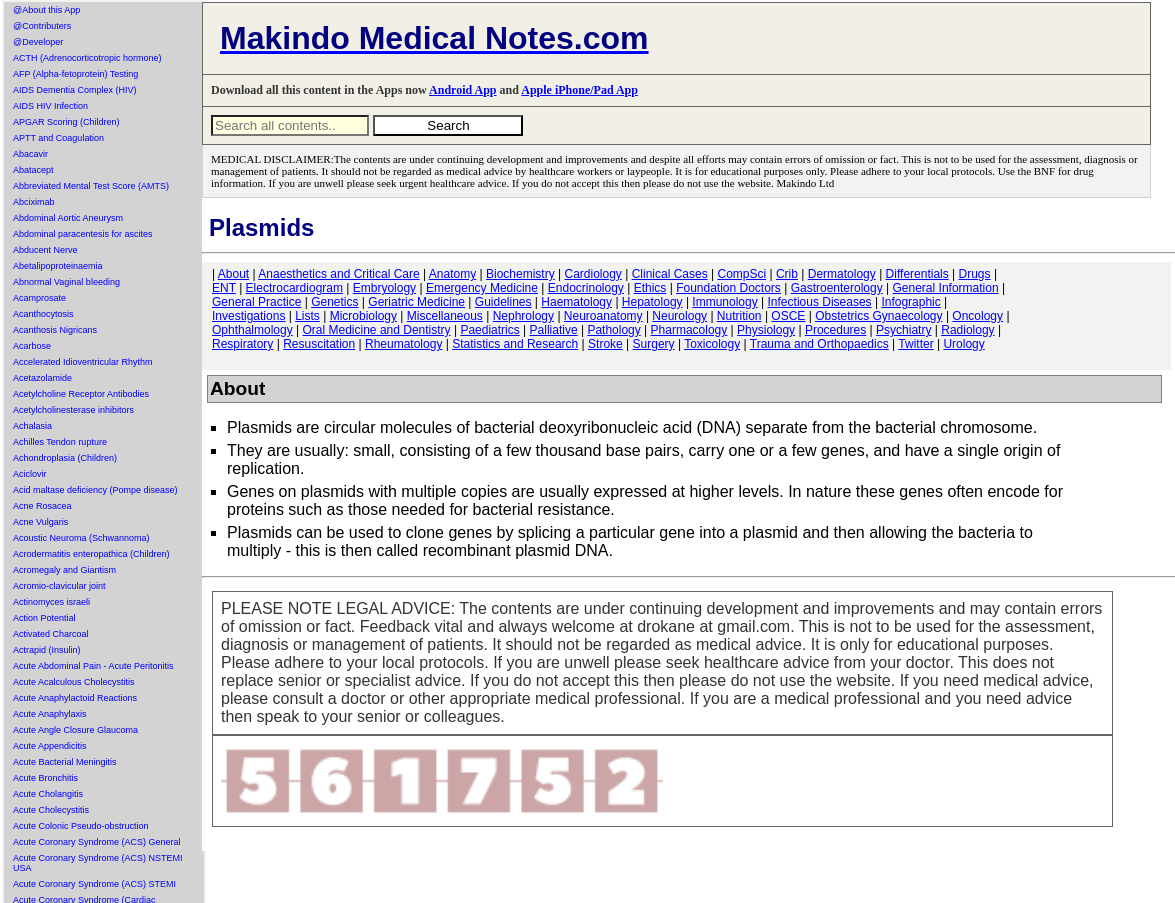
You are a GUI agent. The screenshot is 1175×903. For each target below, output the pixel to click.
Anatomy (452, 274)
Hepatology (652, 302)
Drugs (975, 274)
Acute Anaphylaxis (50, 714)
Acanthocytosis (43, 314)
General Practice (256, 302)
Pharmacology (689, 330)
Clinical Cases (670, 274)
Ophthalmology (252, 330)
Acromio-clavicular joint (59, 586)
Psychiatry (903, 330)
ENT (224, 288)
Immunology (724, 302)
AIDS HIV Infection (50, 106)
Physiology (766, 330)
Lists (307, 316)
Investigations (248, 316)
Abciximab (34, 202)
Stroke (605, 344)
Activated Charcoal (51, 634)
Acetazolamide (42, 378)
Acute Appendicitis (50, 746)
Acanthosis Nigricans (55, 330)
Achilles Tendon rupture (60, 442)
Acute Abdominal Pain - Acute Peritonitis (93, 666)
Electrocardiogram (294, 288)
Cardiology (592, 274)
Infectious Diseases (820, 302)
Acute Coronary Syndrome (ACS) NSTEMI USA (98, 863)
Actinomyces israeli (51, 602)
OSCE (788, 316)
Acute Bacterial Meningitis (65, 762)
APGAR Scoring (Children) (66, 122)
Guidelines (503, 302)
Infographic (910, 302)
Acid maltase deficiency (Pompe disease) (95, 490)
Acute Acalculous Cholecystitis (74, 682)
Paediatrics (489, 330)
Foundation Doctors (728, 288)
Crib (787, 274)
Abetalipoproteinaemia (58, 266)
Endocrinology (586, 288)
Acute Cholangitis (48, 794)
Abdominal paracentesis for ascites (83, 234)
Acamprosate (39, 298)
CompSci (741, 274)
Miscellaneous (445, 316)
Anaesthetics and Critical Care (338, 274)
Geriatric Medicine (416, 302)
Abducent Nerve (45, 250)
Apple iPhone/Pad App (579, 90)
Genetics (334, 302)
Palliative (554, 330)
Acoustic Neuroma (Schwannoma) (81, 538)
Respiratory (242, 344)
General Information (946, 288)
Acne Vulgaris (40, 522)
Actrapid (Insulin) (47, 650)
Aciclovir (30, 474)
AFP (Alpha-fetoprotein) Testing (75, 74)
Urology (963, 344)
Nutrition (739, 316)
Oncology (977, 316)
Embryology (384, 288)
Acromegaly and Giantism (64, 570)
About (233, 274)
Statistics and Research (515, 344)
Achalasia (32, 426)
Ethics (650, 288)
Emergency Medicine (482, 288)
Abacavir (30, 154)
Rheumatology (403, 344)
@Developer (38, 42)
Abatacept (33, 170)
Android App (462, 90)
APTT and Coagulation (58, 138)
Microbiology (363, 316)
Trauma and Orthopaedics (819, 344)
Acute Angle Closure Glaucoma (75, 730)
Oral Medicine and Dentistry (377, 330)
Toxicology (712, 344)
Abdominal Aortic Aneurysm (68, 218)
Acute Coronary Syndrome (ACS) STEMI (94, 884)
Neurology (679, 316)
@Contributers (42, 26)
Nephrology (523, 316)
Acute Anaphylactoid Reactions (75, 698)
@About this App (46, 10)
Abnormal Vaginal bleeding (66, 282)
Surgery (654, 344)
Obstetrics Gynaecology (878, 316)
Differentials (917, 274)
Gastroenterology (837, 288)
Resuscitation (319, 344)
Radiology (967, 330)
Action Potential (44, 618)
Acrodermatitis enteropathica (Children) (91, 554)
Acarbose (32, 346)
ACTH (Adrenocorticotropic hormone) (87, 58)
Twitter (915, 344)
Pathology (613, 330)
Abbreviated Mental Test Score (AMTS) (91, 186)
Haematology (576, 302)
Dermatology (842, 274)
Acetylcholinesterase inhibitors (73, 410)
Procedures (835, 330)
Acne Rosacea (42, 506)
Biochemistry (520, 274)
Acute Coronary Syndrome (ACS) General (97, 842)
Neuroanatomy (603, 316)
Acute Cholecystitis (51, 810)
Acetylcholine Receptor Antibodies (81, 394)
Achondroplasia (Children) (65, 458)
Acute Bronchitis (45, 778)
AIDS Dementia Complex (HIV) (75, 90)
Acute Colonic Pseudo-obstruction (81, 826)
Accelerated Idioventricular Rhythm (83, 362)
